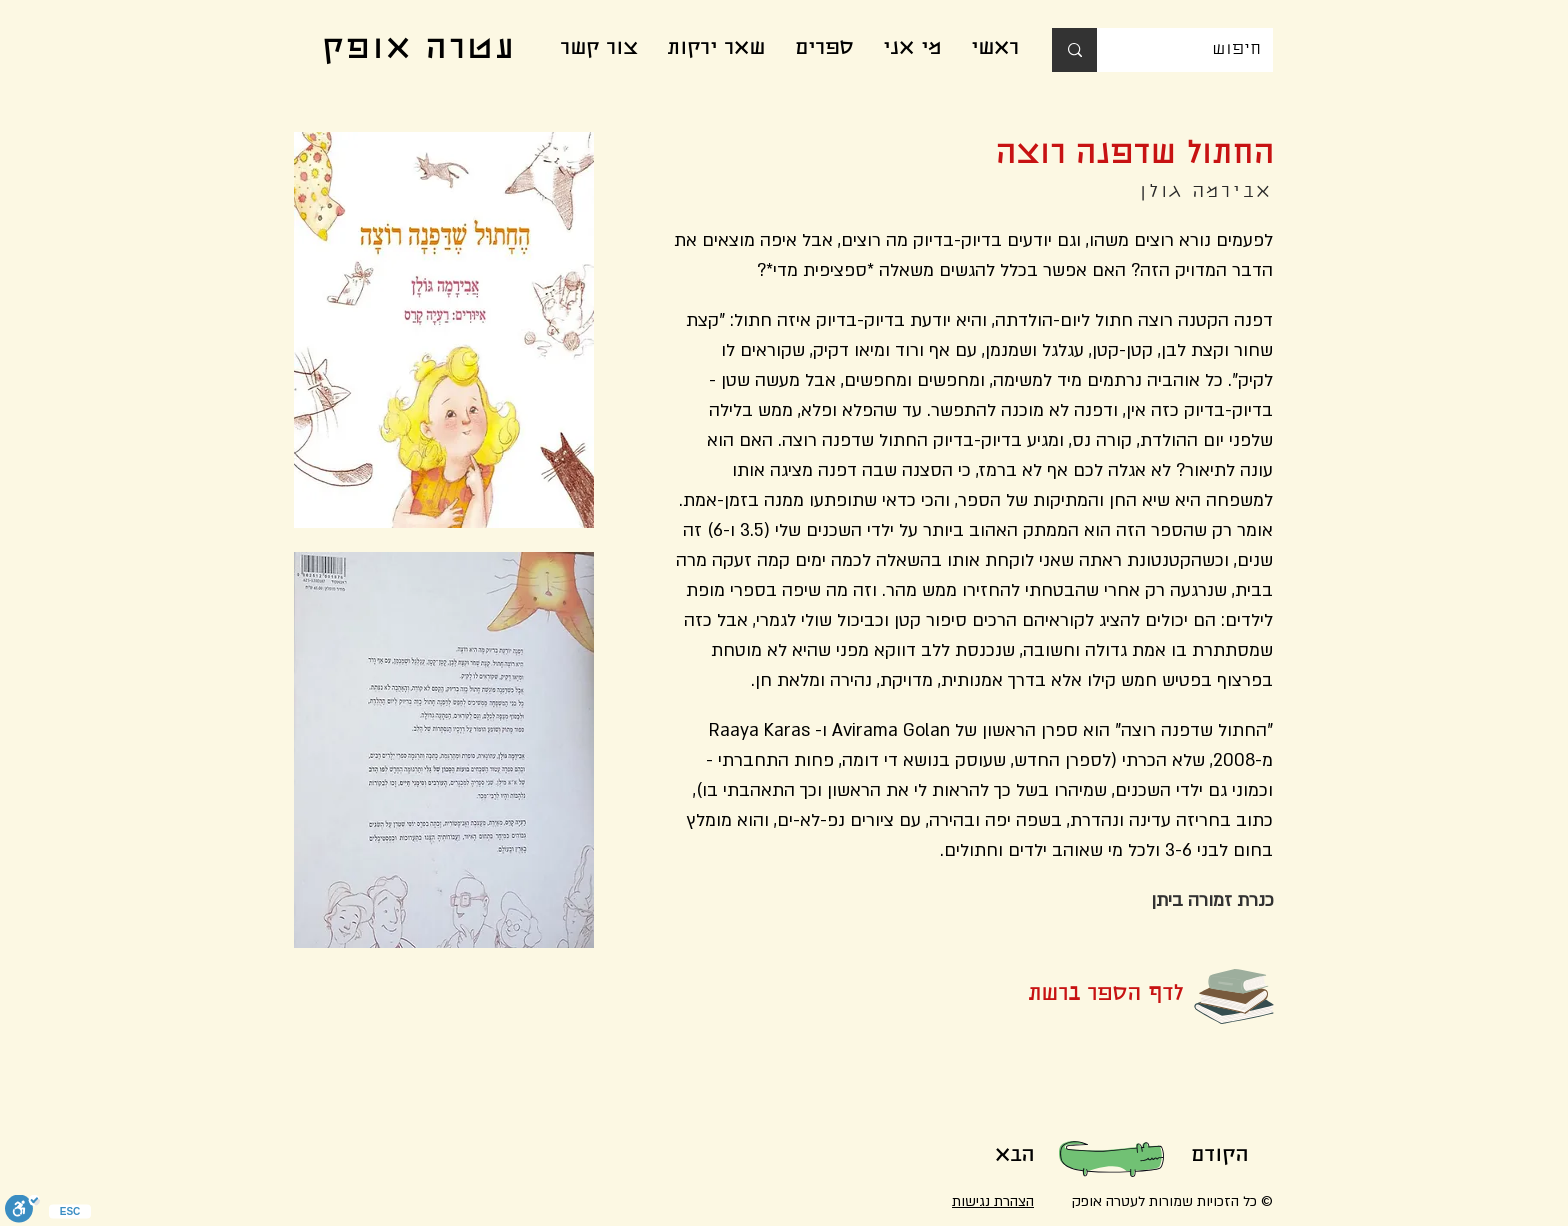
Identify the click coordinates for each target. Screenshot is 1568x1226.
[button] (1073, 996)
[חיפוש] (1200, 50)
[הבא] (1014, 1157)
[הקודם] (1219, 1157)
